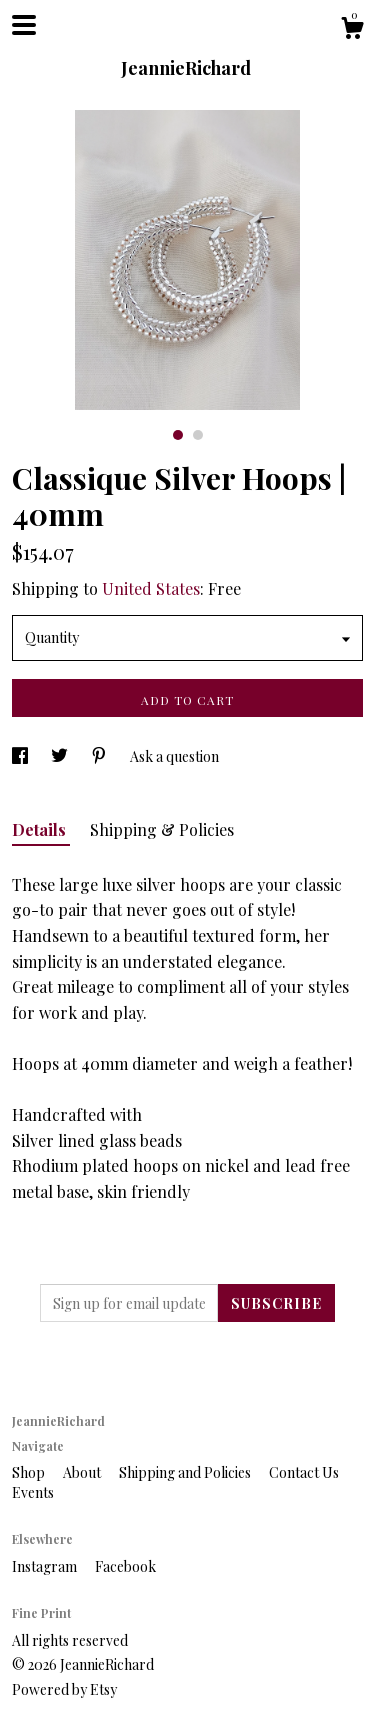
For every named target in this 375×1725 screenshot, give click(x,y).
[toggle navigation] (24, 25)
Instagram (46, 1566)
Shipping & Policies (162, 829)
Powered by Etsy (64, 1689)
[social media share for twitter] (61, 756)
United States (151, 588)
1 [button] (178, 435)
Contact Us (304, 1472)
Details (41, 829)
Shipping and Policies (186, 1472)
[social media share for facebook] (21, 756)
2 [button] (198, 435)
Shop (30, 1472)
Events (33, 1492)
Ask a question (174, 756)
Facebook (125, 1566)
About (83, 1472)
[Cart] (352, 30)
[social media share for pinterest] (100, 756)
